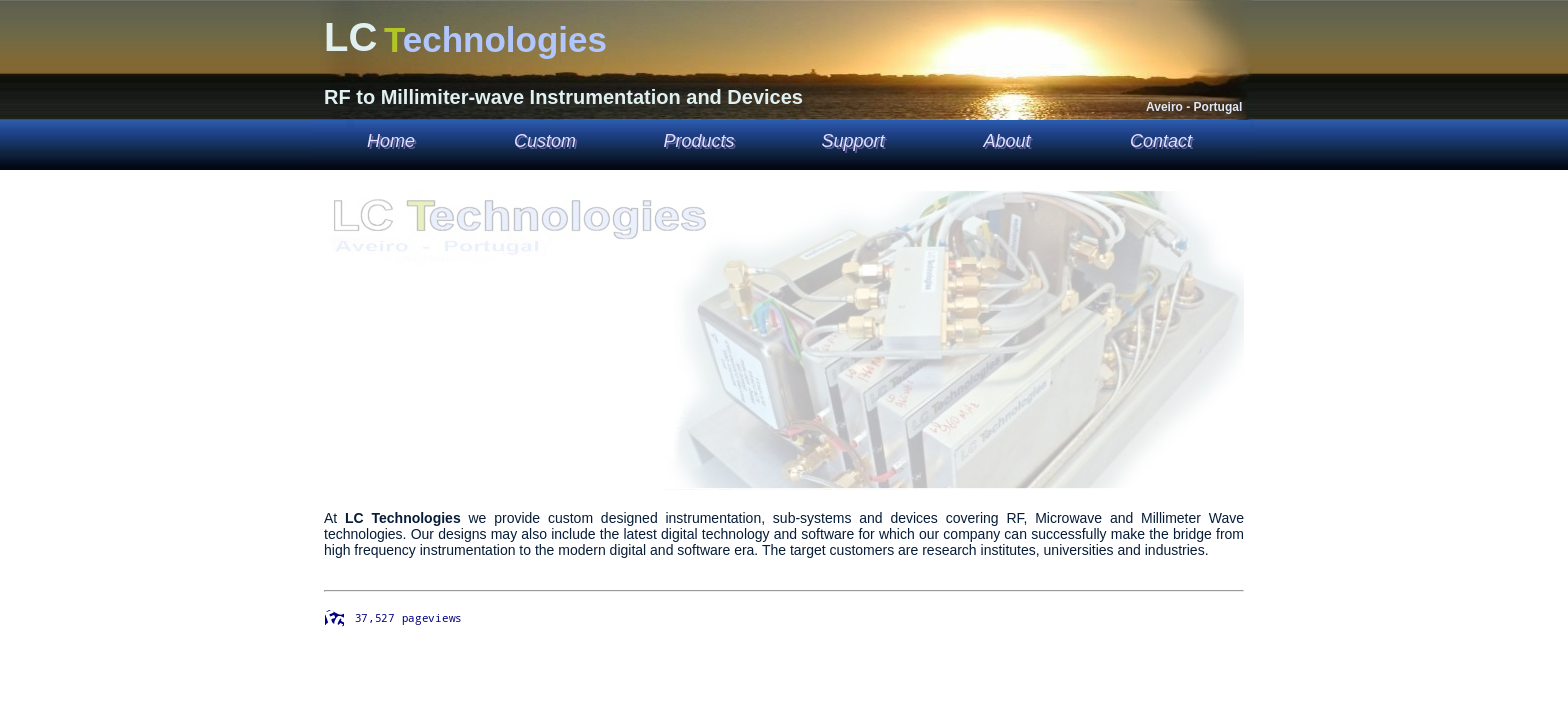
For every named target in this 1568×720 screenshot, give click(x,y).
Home (391, 141)
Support (852, 141)
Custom (545, 141)
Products (698, 141)
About (1006, 141)
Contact (1161, 141)
